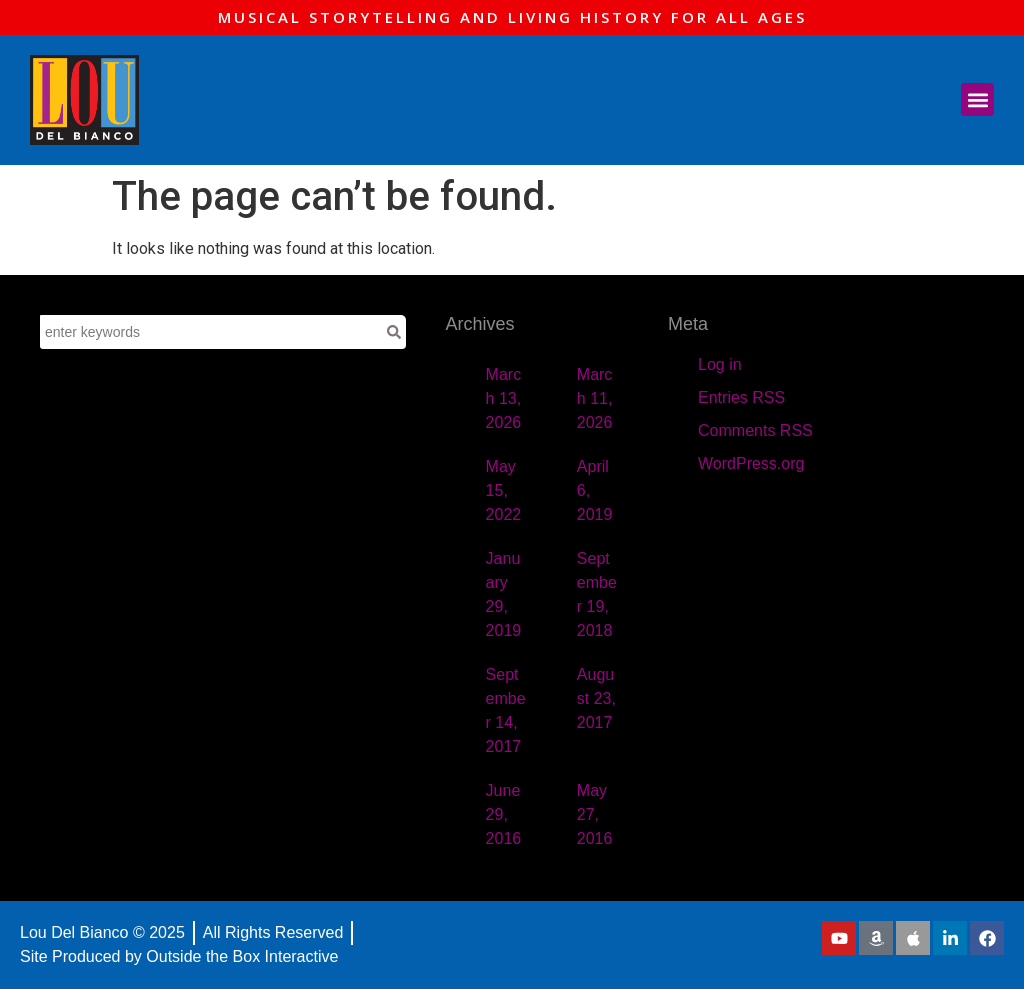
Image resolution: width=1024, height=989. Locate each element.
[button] (977, 99)
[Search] (394, 332)
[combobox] (211, 332)
